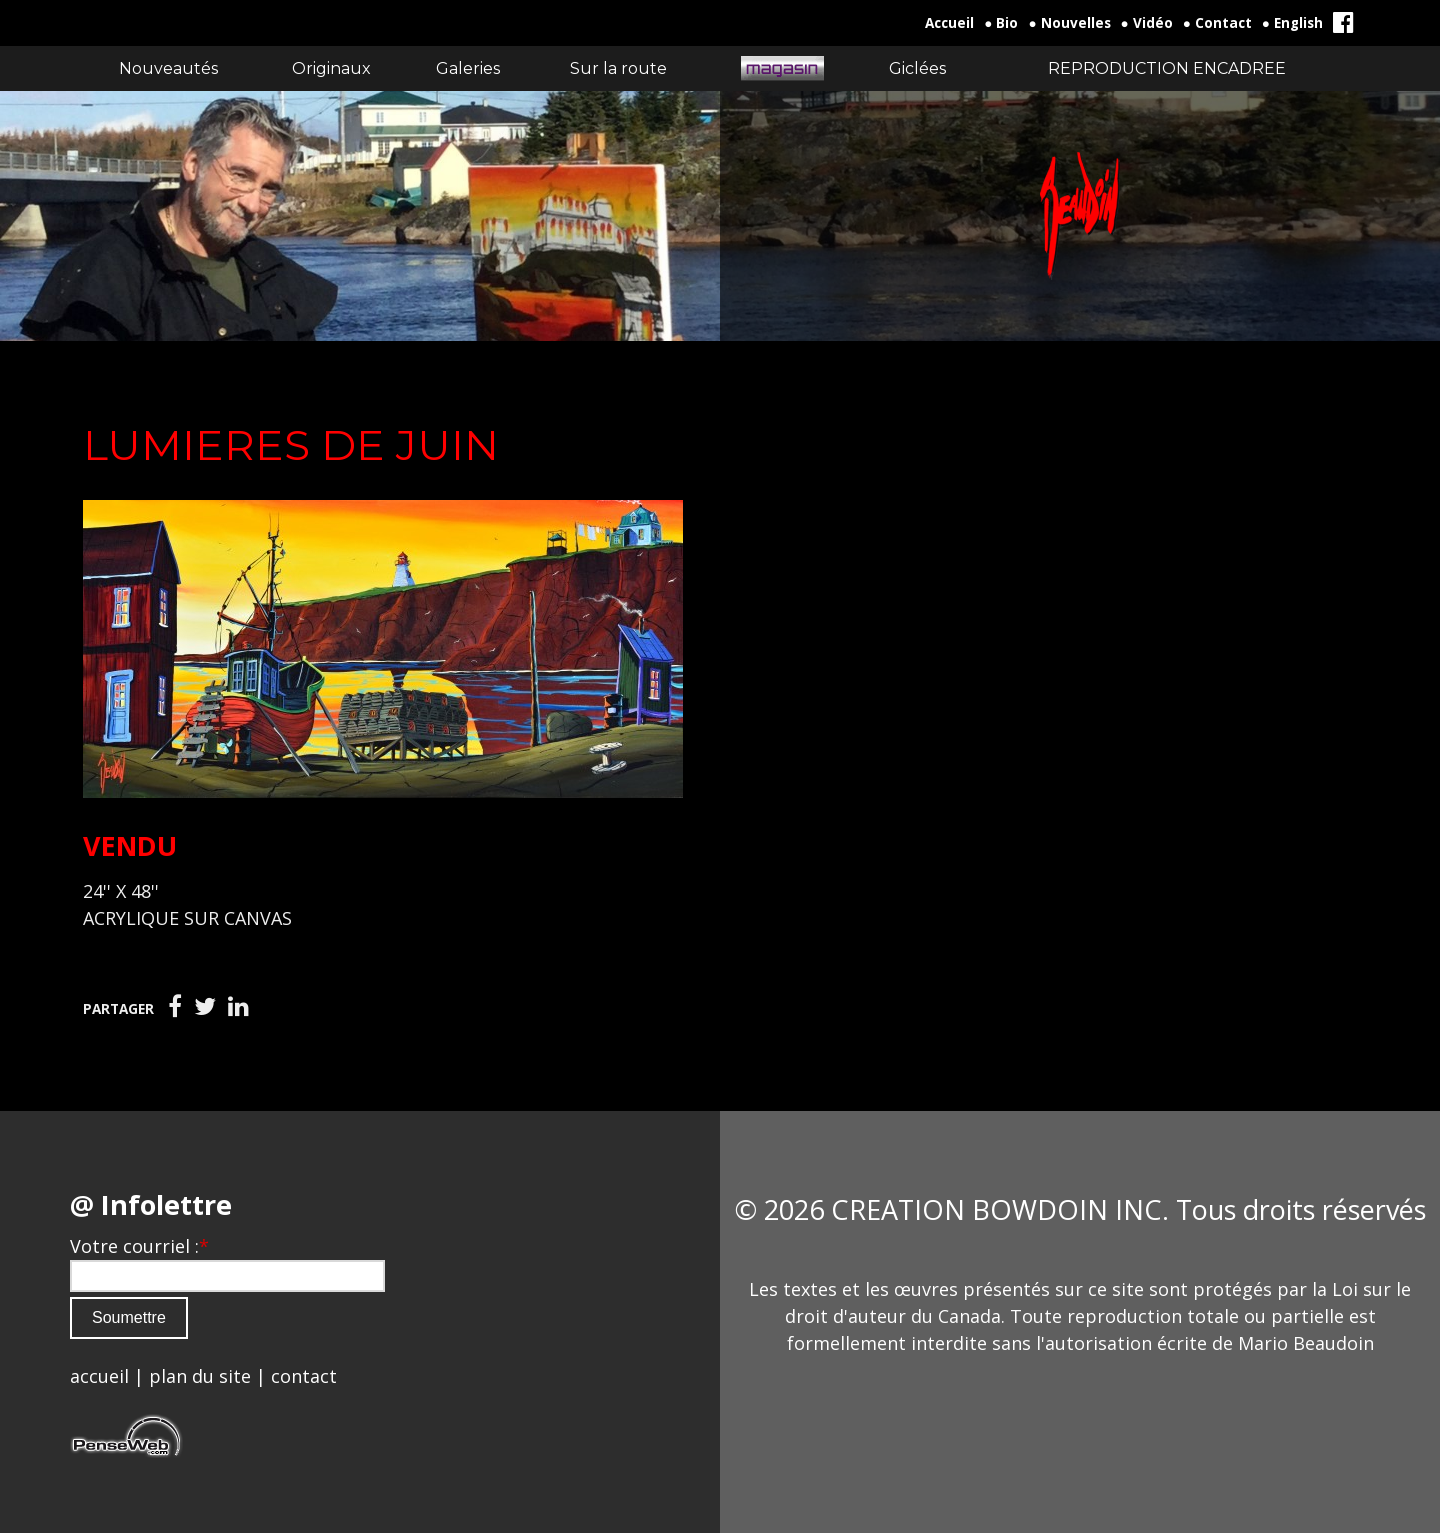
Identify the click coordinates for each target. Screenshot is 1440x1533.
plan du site (200, 1376)
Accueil (949, 23)
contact (304, 1376)
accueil (99, 1376)
